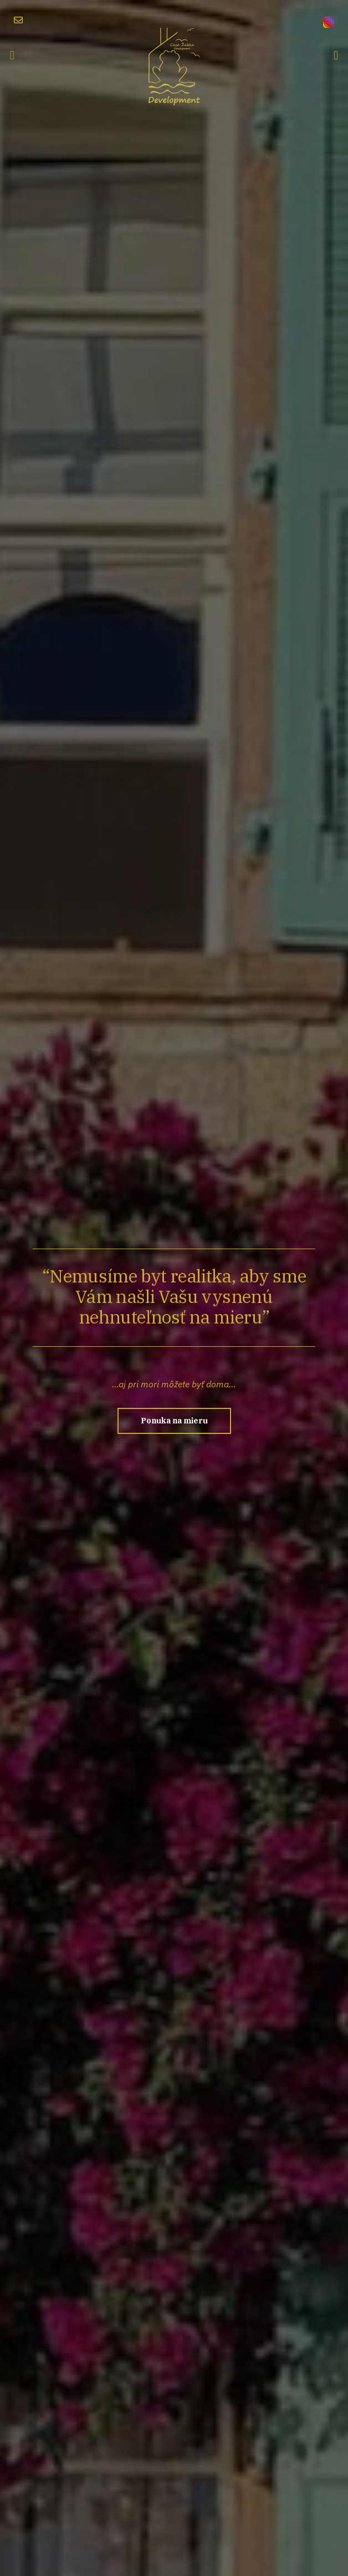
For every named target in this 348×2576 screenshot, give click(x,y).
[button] (12, 54)
